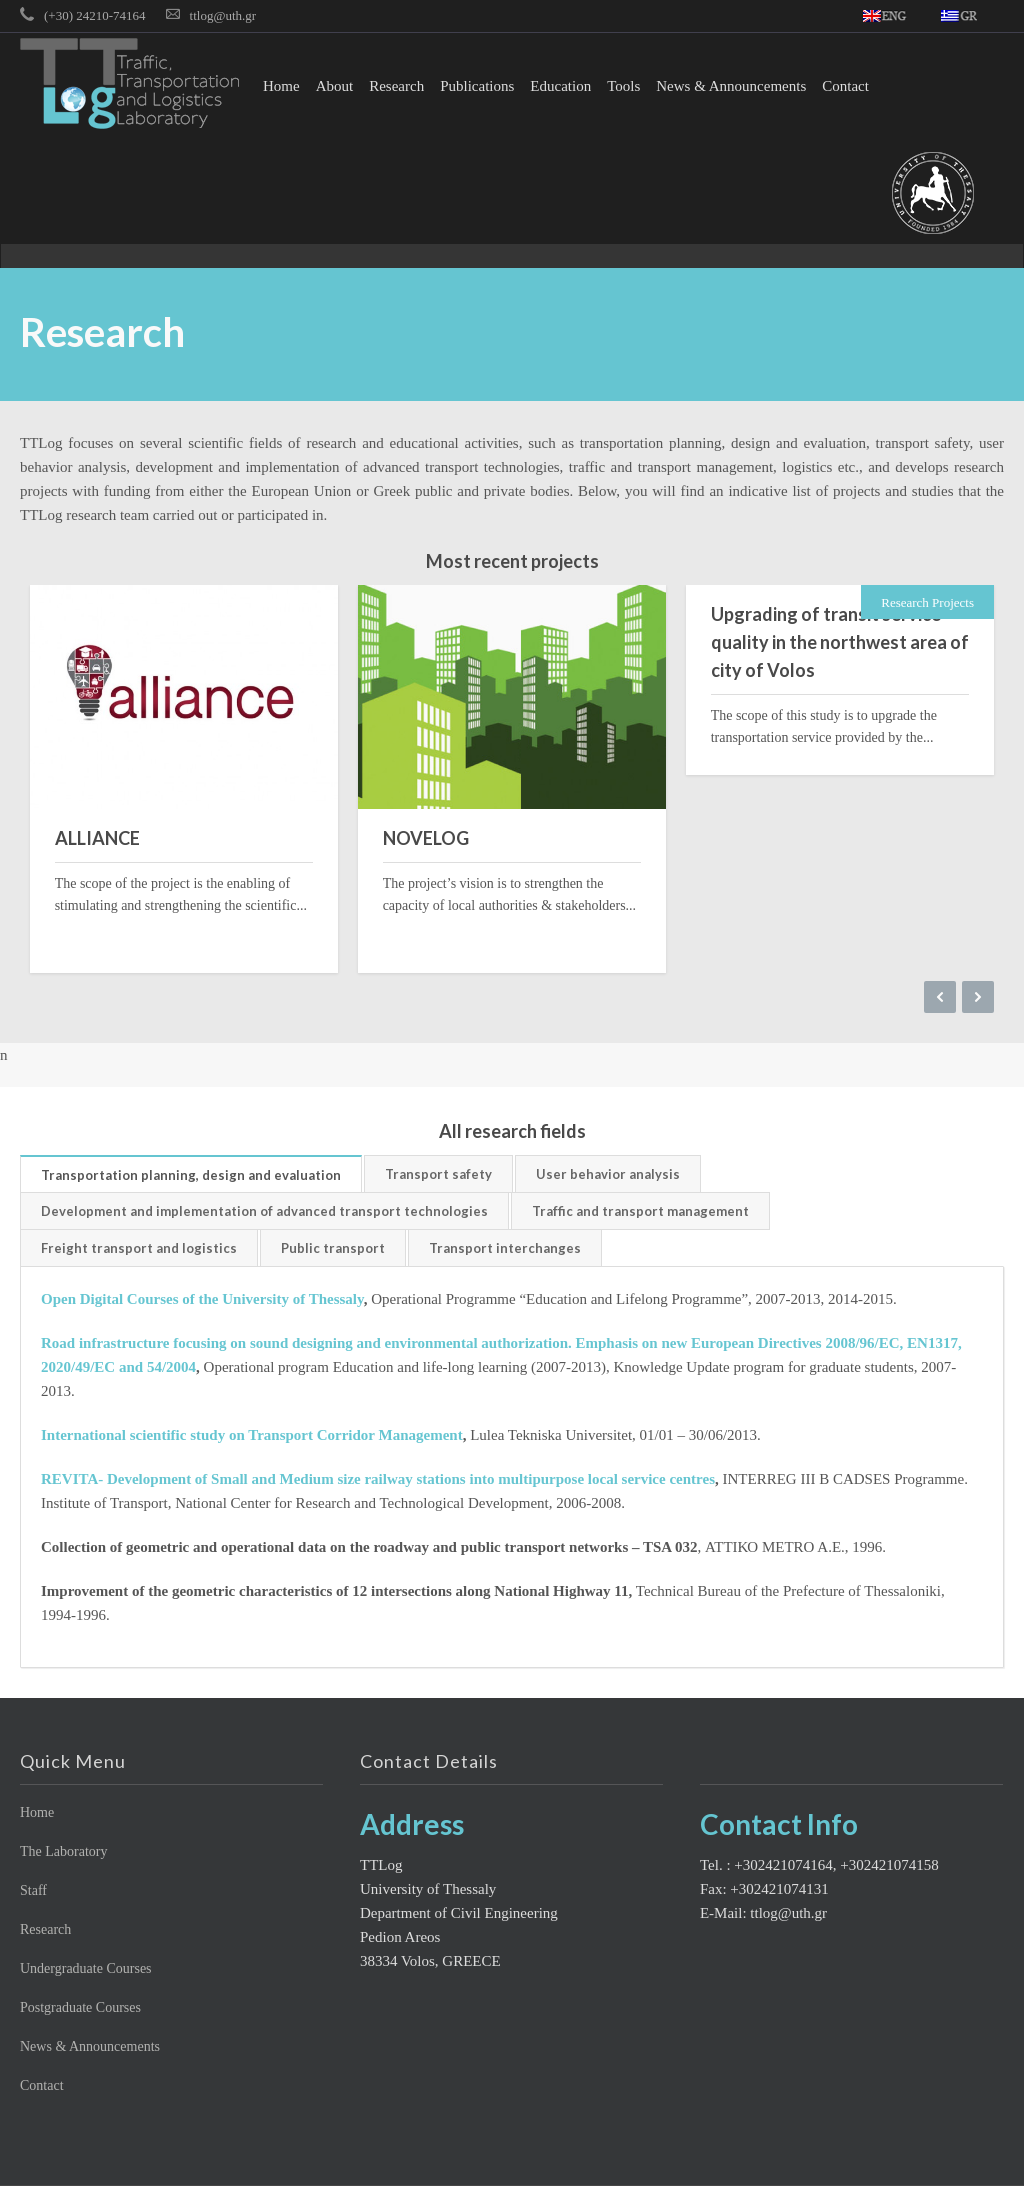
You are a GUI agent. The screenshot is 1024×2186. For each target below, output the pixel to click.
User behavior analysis (608, 1174)
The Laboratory (63, 1851)
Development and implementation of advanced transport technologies (264, 1211)
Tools (623, 86)
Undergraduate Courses (86, 1968)
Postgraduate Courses (80, 2007)
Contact (845, 86)
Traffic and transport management (640, 1211)
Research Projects (927, 602)
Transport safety (438, 1174)
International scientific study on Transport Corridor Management (252, 1435)
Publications (477, 86)
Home (281, 86)
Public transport (333, 1248)
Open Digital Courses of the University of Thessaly (202, 1299)
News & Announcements (731, 86)
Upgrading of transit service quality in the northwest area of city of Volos (840, 642)
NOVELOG (426, 838)
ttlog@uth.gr (223, 15)
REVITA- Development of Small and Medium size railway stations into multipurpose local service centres (378, 1479)
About (335, 86)
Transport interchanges (505, 1248)
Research (396, 86)
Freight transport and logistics (139, 1248)
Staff (33, 1890)
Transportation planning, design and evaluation (191, 1175)
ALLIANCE (97, 838)
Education (560, 86)
